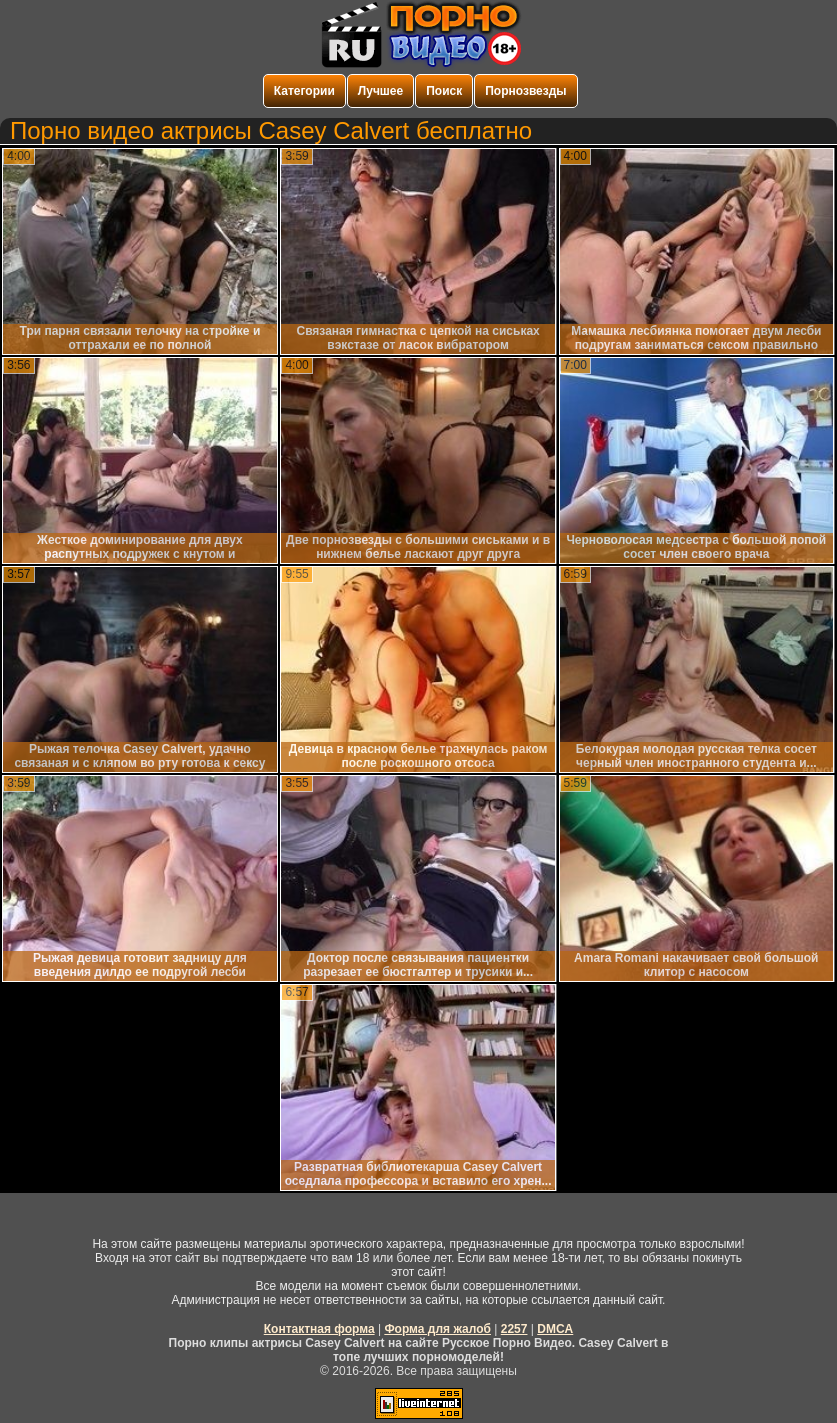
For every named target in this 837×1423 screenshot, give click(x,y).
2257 (514, 1329)
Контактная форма (319, 1329)
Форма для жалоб (437, 1329)
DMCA (555, 1329)
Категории (304, 91)
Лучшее (380, 91)
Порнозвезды (525, 91)
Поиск (444, 91)
